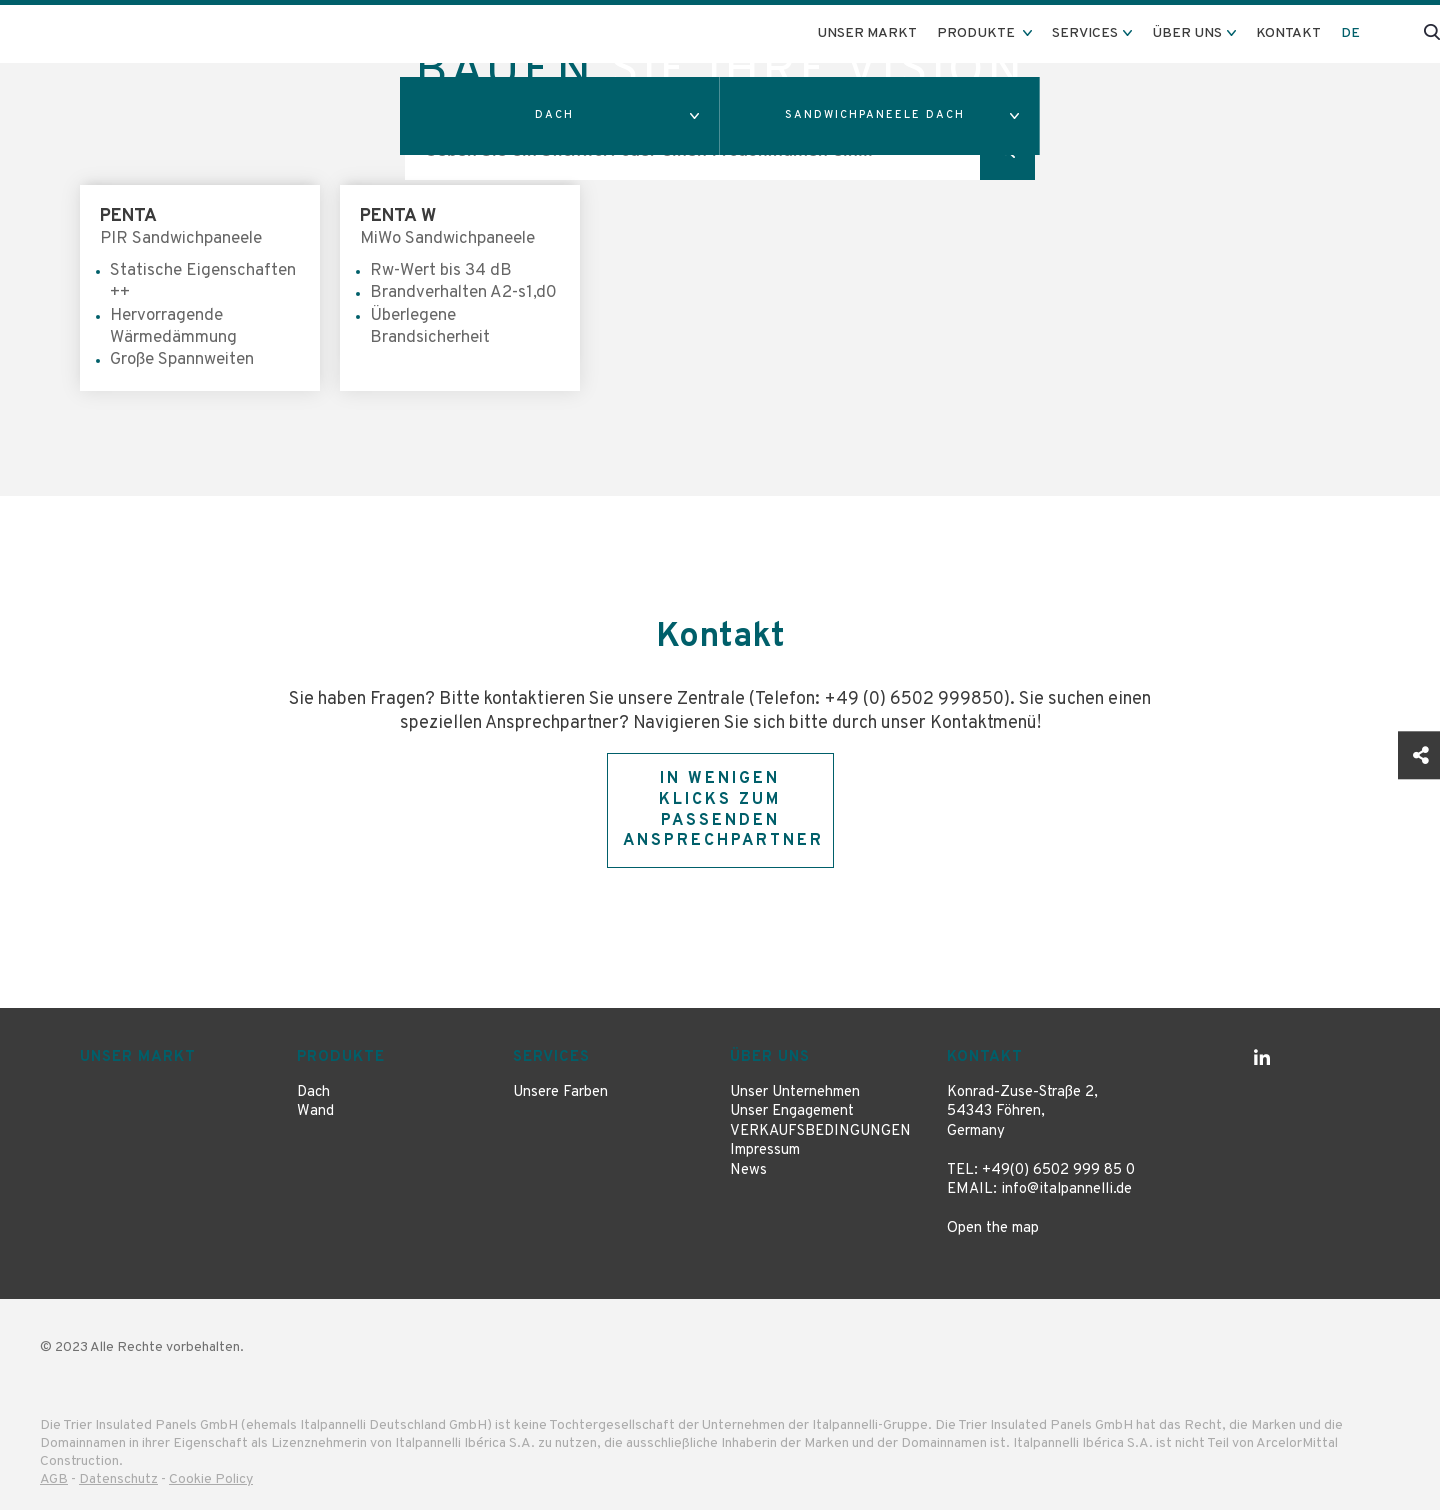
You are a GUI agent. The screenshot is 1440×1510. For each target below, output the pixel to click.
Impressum (765, 1150)
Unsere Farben (560, 1092)
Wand (315, 1111)
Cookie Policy (211, 1479)
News (748, 1170)
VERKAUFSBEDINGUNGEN (820, 1131)
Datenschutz (118, 1479)
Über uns (770, 1057)
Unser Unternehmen (795, 1092)
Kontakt (1288, 33)
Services (551, 1057)
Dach (313, 1092)
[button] (560, 116)
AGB (54, 1479)
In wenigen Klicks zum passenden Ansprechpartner (723, 810)
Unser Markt (867, 33)
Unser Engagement (792, 1111)
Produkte (341, 1057)
